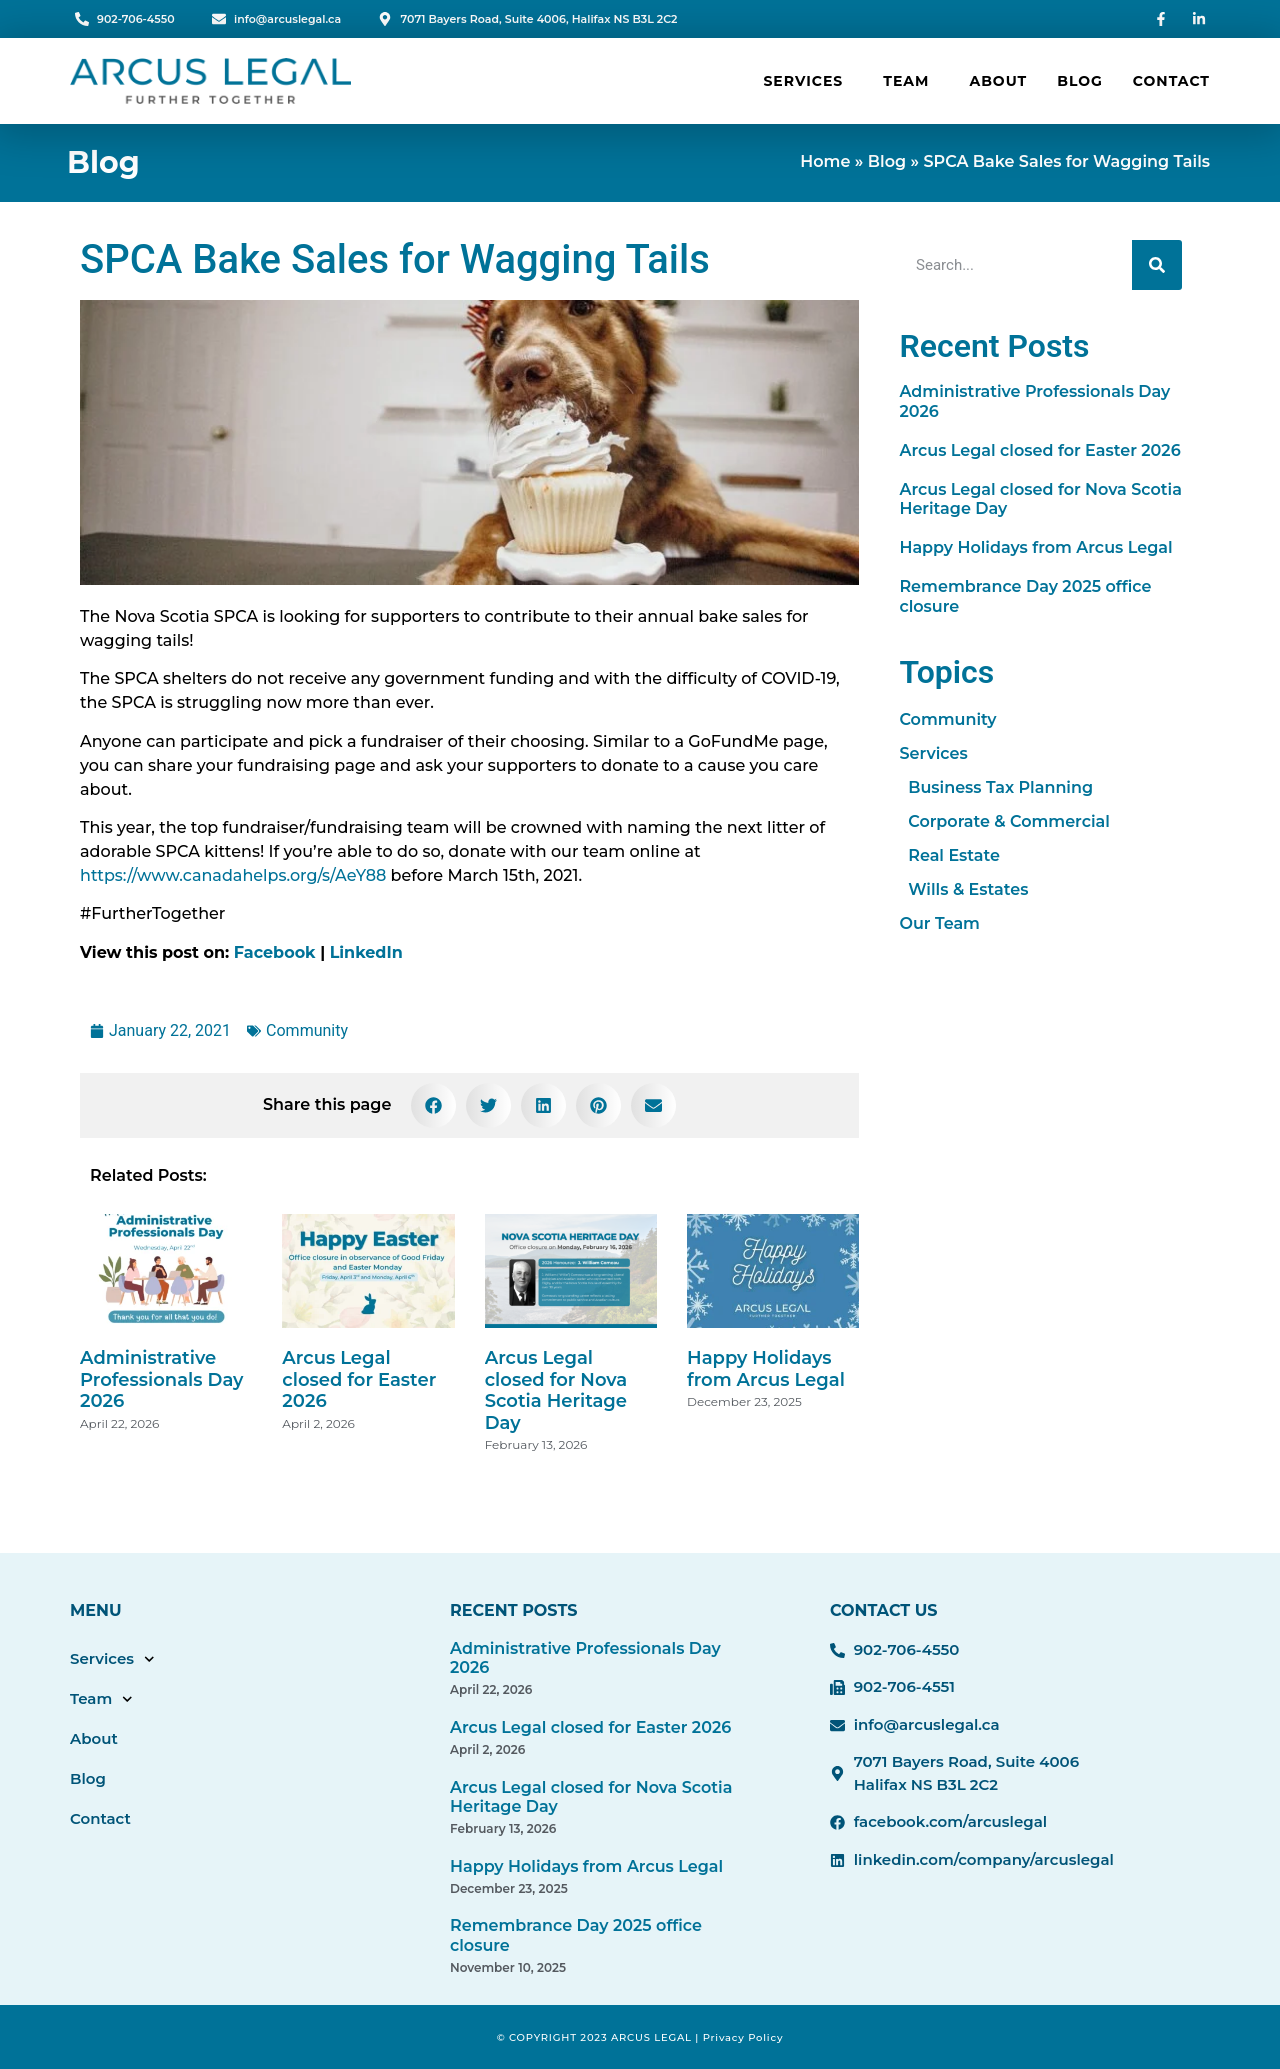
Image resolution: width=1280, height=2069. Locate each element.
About (998, 81)
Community (307, 1030)
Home (825, 161)
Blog (1080, 81)
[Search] (1157, 265)
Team (911, 81)
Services (808, 81)
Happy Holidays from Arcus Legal (766, 1369)
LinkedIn (366, 952)
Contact (1171, 81)
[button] (433, 1105)
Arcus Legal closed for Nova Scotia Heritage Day (556, 1390)
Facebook (275, 952)
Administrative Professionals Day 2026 (162, 1379)
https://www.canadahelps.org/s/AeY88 (233, 875)
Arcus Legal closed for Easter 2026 (359, 1379)
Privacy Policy (743, 2037)
